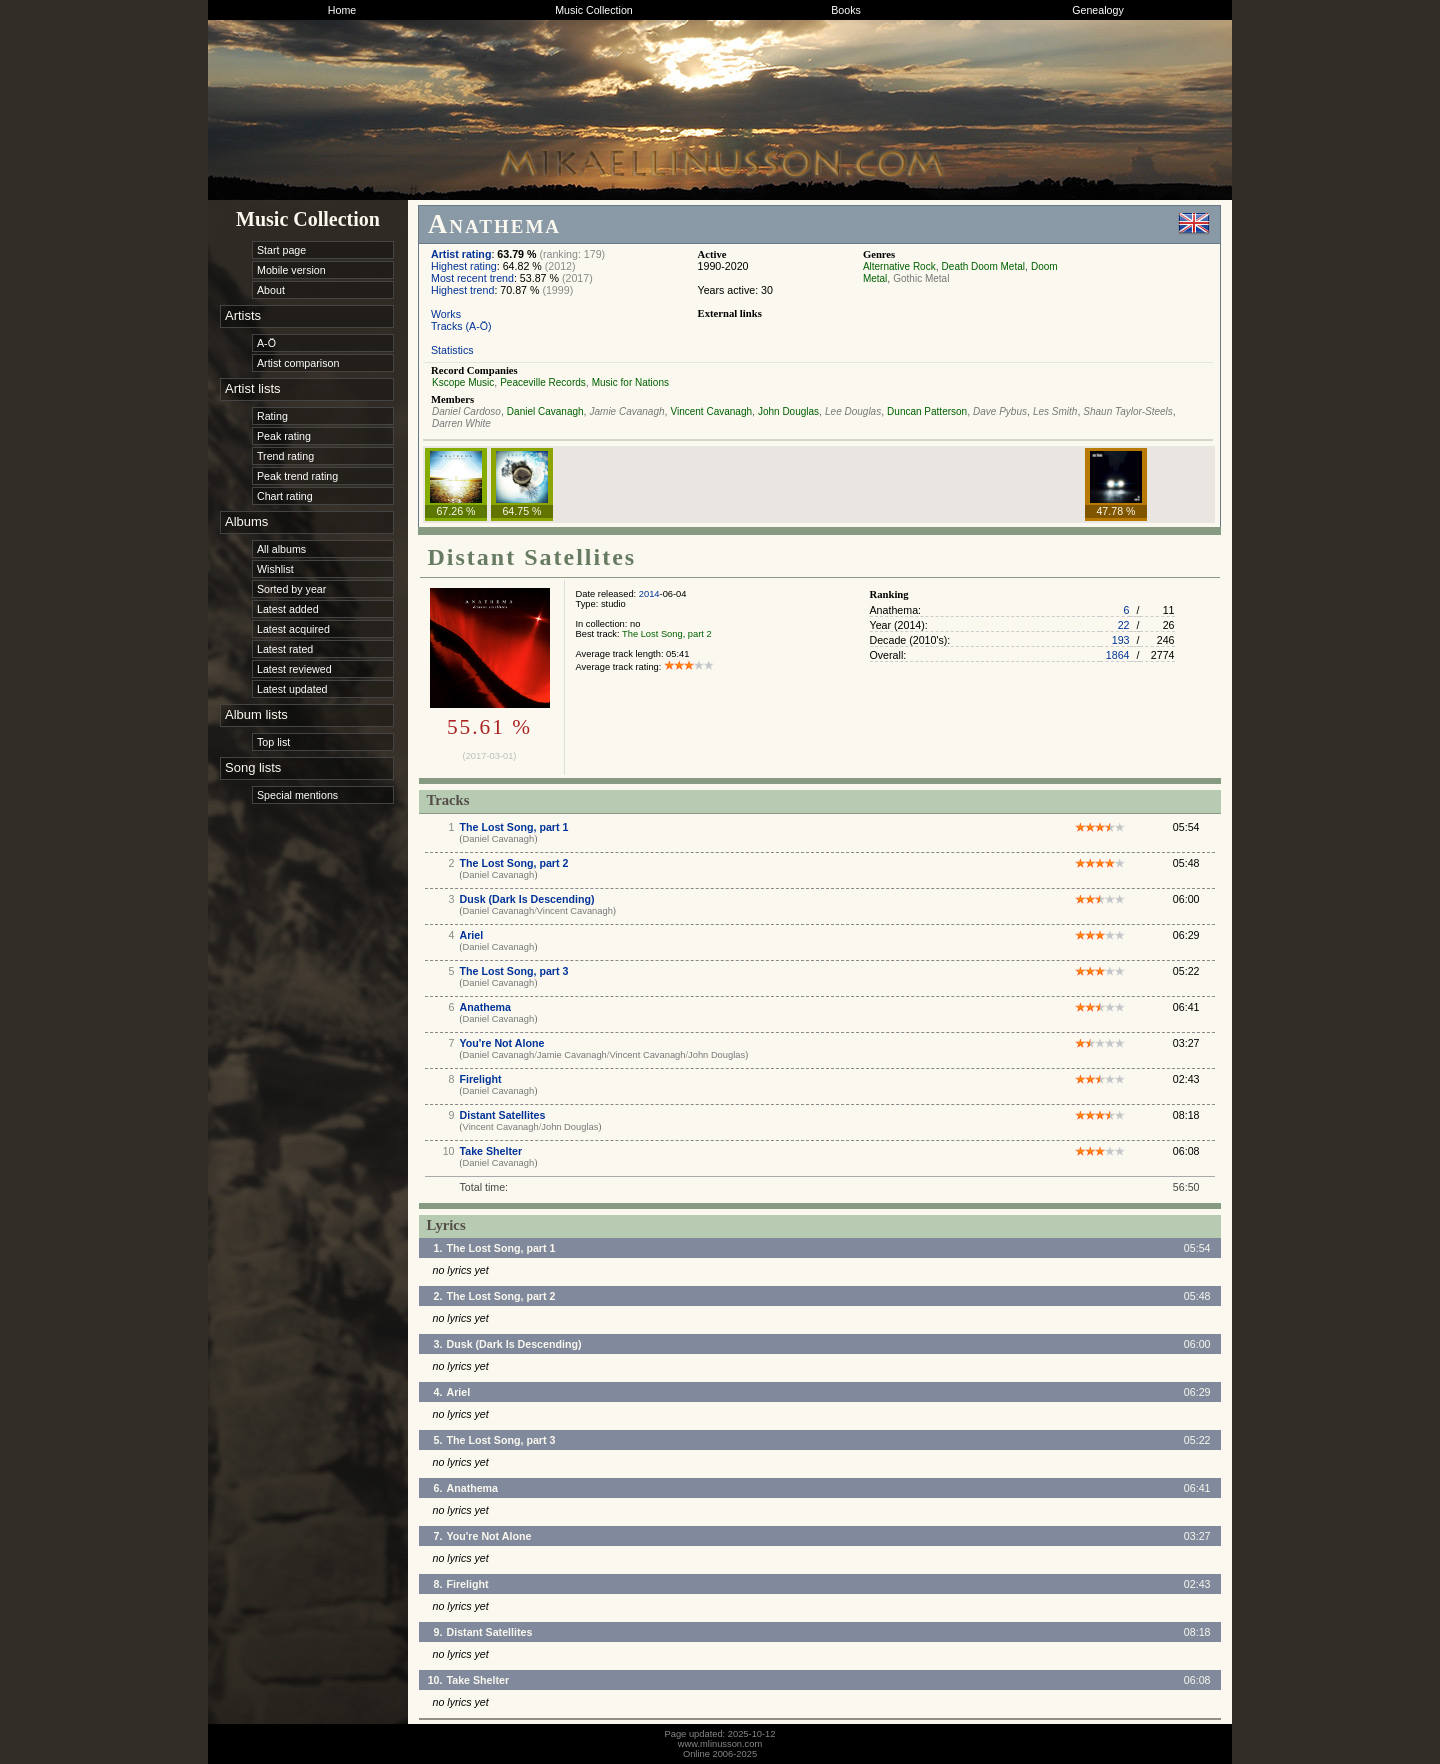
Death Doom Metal (983, 266)
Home (342, 10)
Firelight (481, 1079)
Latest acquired (293, 629)
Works (446, 314)
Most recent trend (472, 278)
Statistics (452, 350)
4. (438, 1392)
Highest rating (464, 266)
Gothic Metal (921, 278)
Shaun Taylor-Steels (1128, 411)
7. (438, 1536)
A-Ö (266, 343)
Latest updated (292, 689)
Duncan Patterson (927, 411)
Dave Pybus (1000, 411)
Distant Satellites (503, 1115)
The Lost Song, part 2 (667, 634)
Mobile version (291, 270)
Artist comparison (298, 363)
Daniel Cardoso (466, 411)
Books (846, 10)
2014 (649, 594)
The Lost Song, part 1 (514, 827)
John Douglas (788, 411)
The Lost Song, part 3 (514, 971)
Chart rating (285, 496)
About (271, 290)
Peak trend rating (297, 476)
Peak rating (284, 436)
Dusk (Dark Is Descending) (527, 899)
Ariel (472, 935)
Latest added (288, 609)
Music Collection (594, 10)
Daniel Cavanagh (545, 411)
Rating (272, 416)
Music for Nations (630, 382)
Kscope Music (463, 382)
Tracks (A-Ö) (461, 326)
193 (1121, 640)
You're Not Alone (502, 1043)
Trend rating (285, 456)
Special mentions (297, 795)
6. (438, 1488)
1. (438, 1248)
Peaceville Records (543, 382)
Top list (273, 742)
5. (438, 1440)
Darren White (461, 423)
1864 (1118, 655)
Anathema (486, 1007)
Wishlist (275, 569)
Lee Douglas (853, 411)
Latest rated (285, 649)
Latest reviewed (294, 669)
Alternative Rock (899, 266)
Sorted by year (291, 589)
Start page (281, 250)
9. (438, 1632)
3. (438, 1344)
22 (1124, 625)
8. (438, 1584)
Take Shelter (491, 1151)
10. (435, 1680)
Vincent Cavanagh (711, 411)
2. (438, 1296)
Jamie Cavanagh (627, 411)
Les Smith (1055, 411)
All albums (281, 549)
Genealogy (1098, 10)
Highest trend (462, 290)
